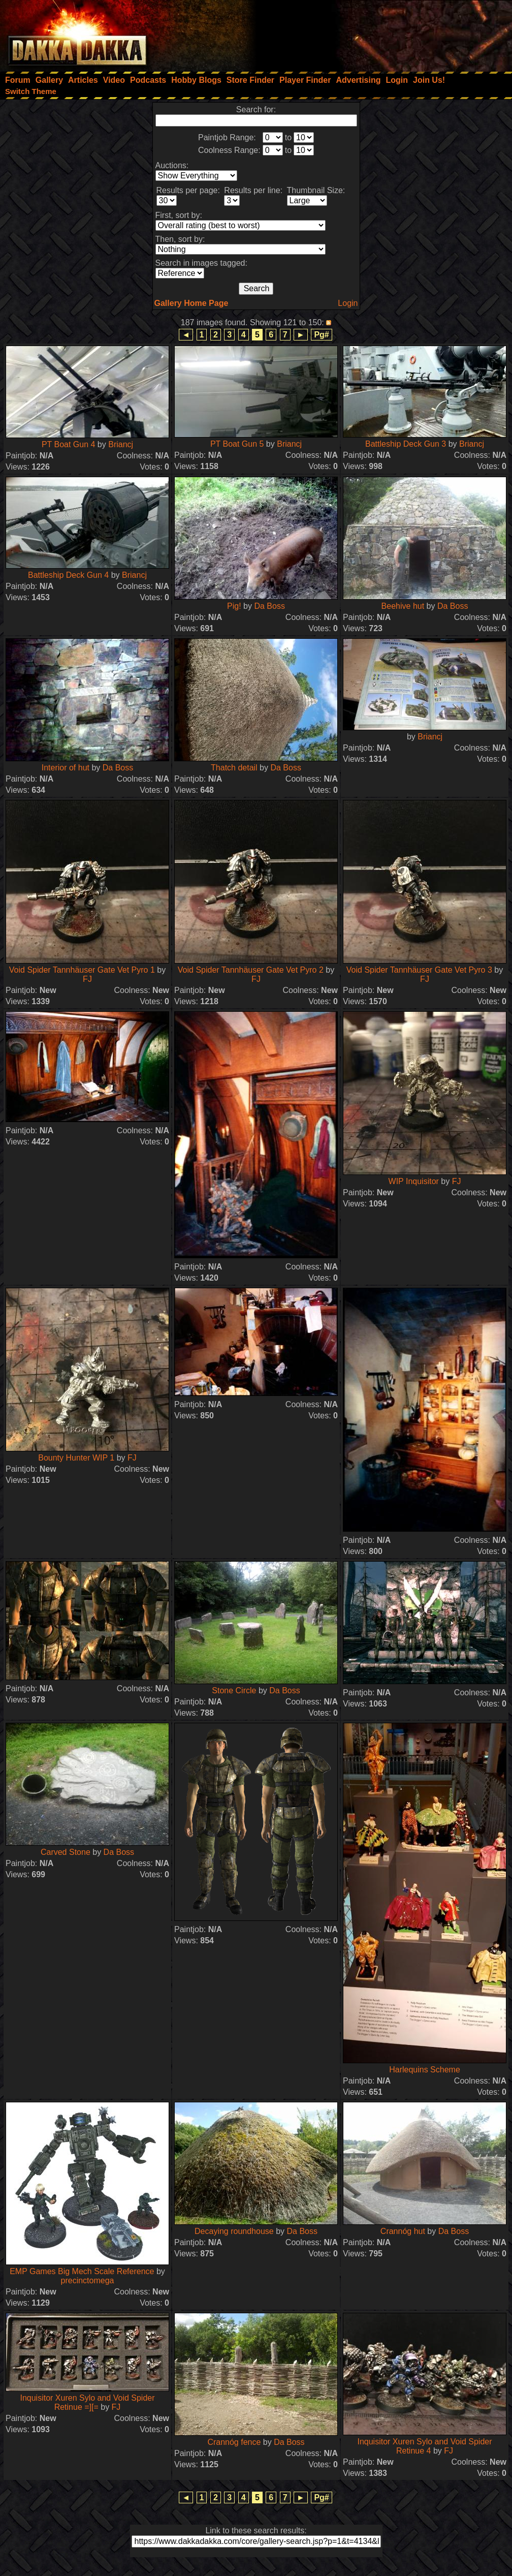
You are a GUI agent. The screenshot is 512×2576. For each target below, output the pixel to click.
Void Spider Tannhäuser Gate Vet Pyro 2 (251, 970)
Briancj (120, 444)
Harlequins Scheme (424, 2069)
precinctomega (87, 2280)
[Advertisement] (375, 33)
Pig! (234, 606)
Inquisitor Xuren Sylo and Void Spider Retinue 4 (424, 2446)
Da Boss (269, 606)
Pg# (321, 334)
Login (348, 303)
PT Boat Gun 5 (237, 444)
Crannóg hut (402, 2231)
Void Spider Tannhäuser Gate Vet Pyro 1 (82, 970)
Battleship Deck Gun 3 (405, 444)
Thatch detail (234, 767)
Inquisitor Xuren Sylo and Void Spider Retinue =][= (87, 2402)
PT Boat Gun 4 (68, 444)
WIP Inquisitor (415, 1181)
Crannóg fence (234, 2442)
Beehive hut (403, 606)
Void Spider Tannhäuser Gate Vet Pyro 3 (419, 970)
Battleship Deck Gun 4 (68, 575)
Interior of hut (65, 767)
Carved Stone (65, 1852)
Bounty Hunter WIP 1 (76, 1457)
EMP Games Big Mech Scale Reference (82, 2271)
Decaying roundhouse (234, 2231)
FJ (87, 979)
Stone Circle (234, 1690)
